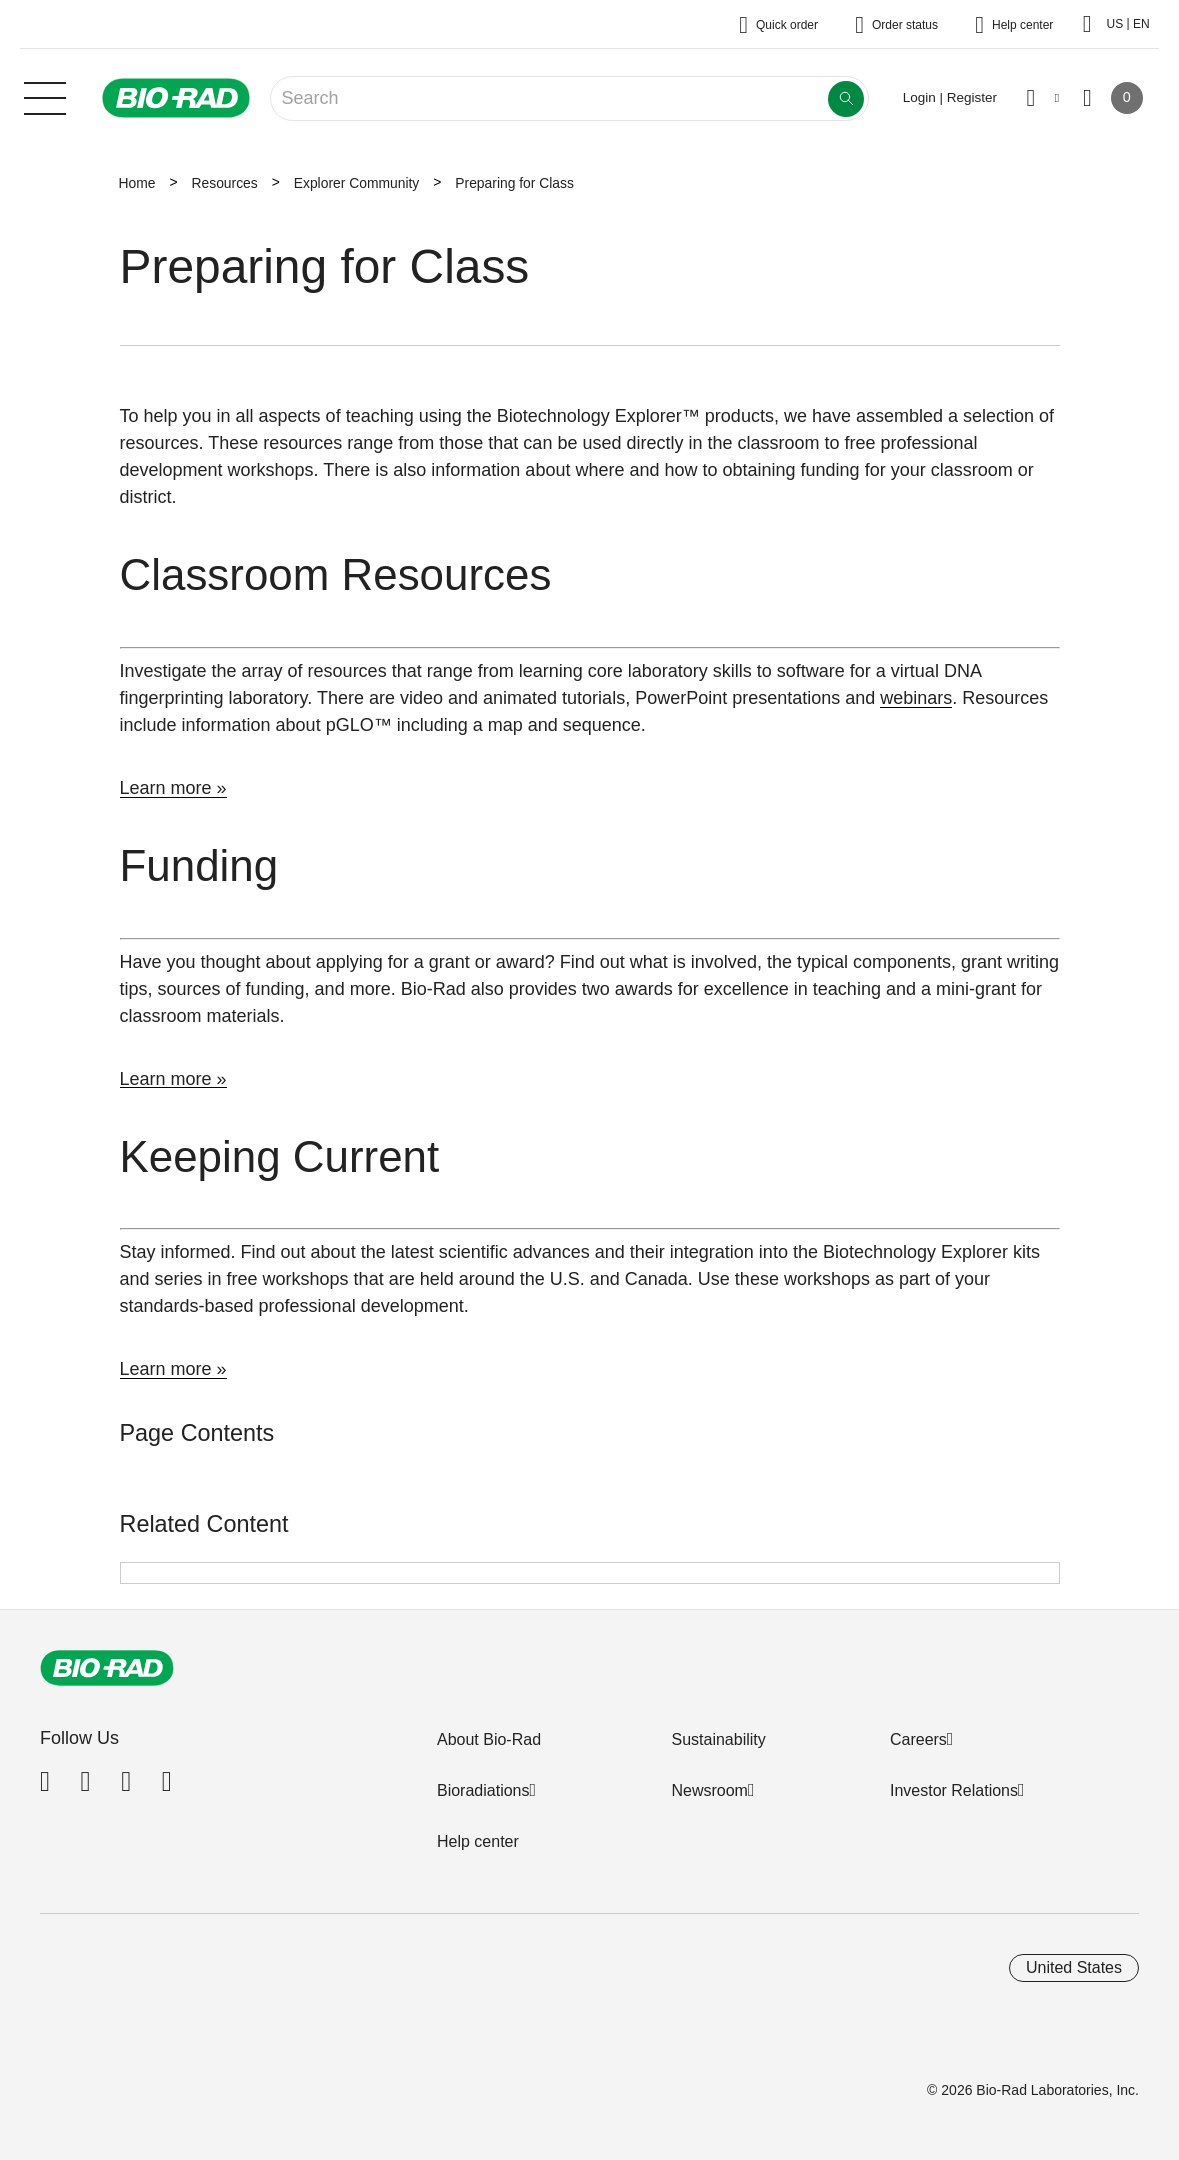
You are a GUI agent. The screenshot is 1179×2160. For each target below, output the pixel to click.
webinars (916, 698)
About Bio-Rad (489, 1739)
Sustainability (718, 1739)
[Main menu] (45, 96)
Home (137, 183)
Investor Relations (954, 1790)
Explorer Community (357, 183)
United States (1074, 1967)
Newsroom (709, 1790)
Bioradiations (483, 1790)
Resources (224, 183)
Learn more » (173, 788)
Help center (478, 1841)
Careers (918, 1739)
